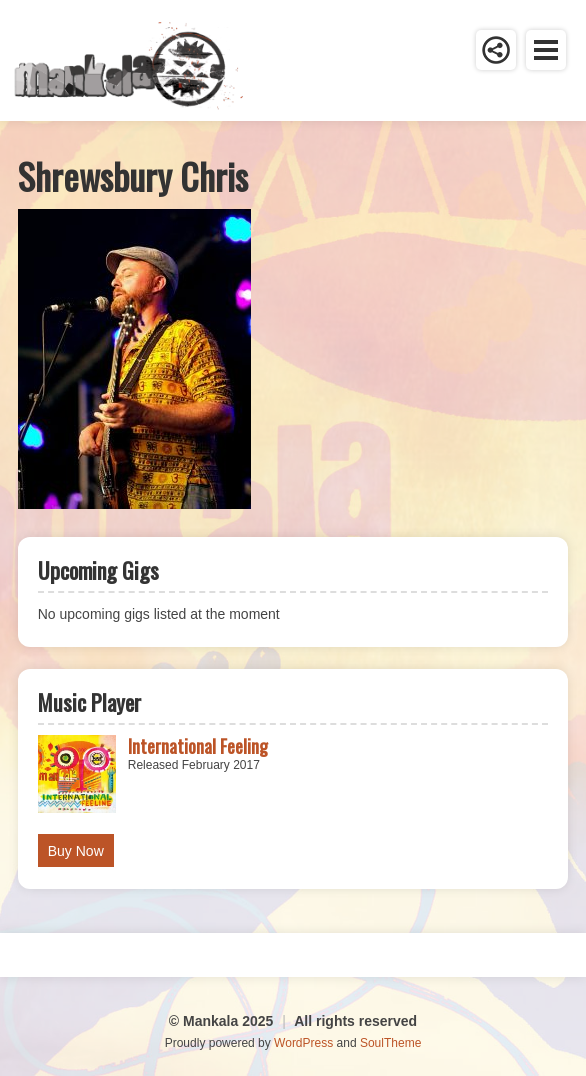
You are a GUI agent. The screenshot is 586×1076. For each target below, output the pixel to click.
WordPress (303, 1043)
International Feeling (198, 746)
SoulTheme (390, 1043)
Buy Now (76, 851)
